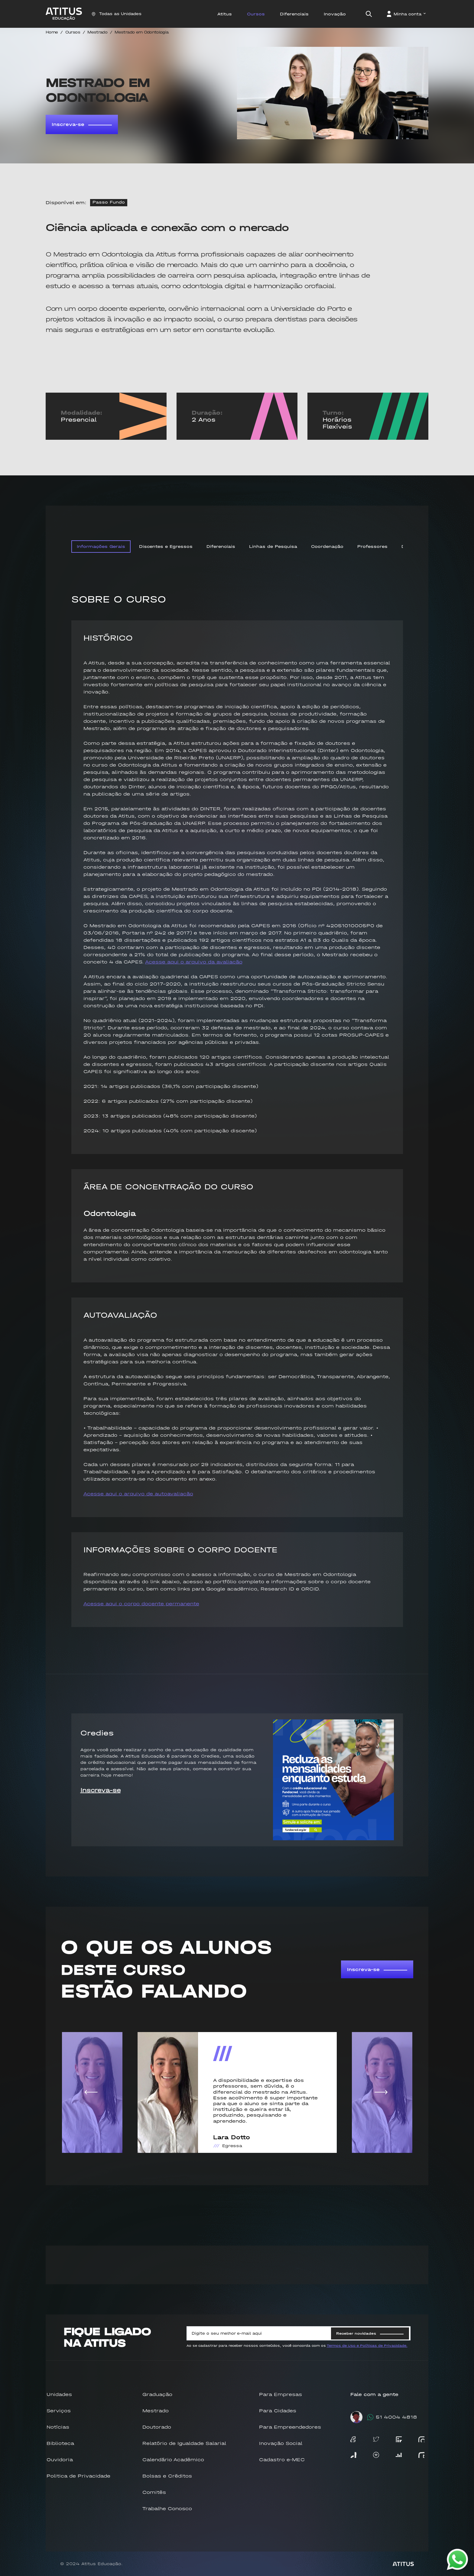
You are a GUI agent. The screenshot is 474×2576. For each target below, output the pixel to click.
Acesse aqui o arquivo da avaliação (193, 962)
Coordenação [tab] (327, 546)
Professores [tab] (372, 546)
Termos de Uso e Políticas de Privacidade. (367, 2346)
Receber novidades (370, 2333)
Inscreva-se (82, 124)
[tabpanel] (237, 1116)
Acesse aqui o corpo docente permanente (141, 1603)
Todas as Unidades (116, 13)
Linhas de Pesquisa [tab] (273, 546)
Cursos (72, 32)
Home (52, 32)
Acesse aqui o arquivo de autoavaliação (138, 1494)
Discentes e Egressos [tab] (166, 546)
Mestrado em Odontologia (141, 32)
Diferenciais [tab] (220, 546)
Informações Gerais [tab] (101, 546)
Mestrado (97, 32)
